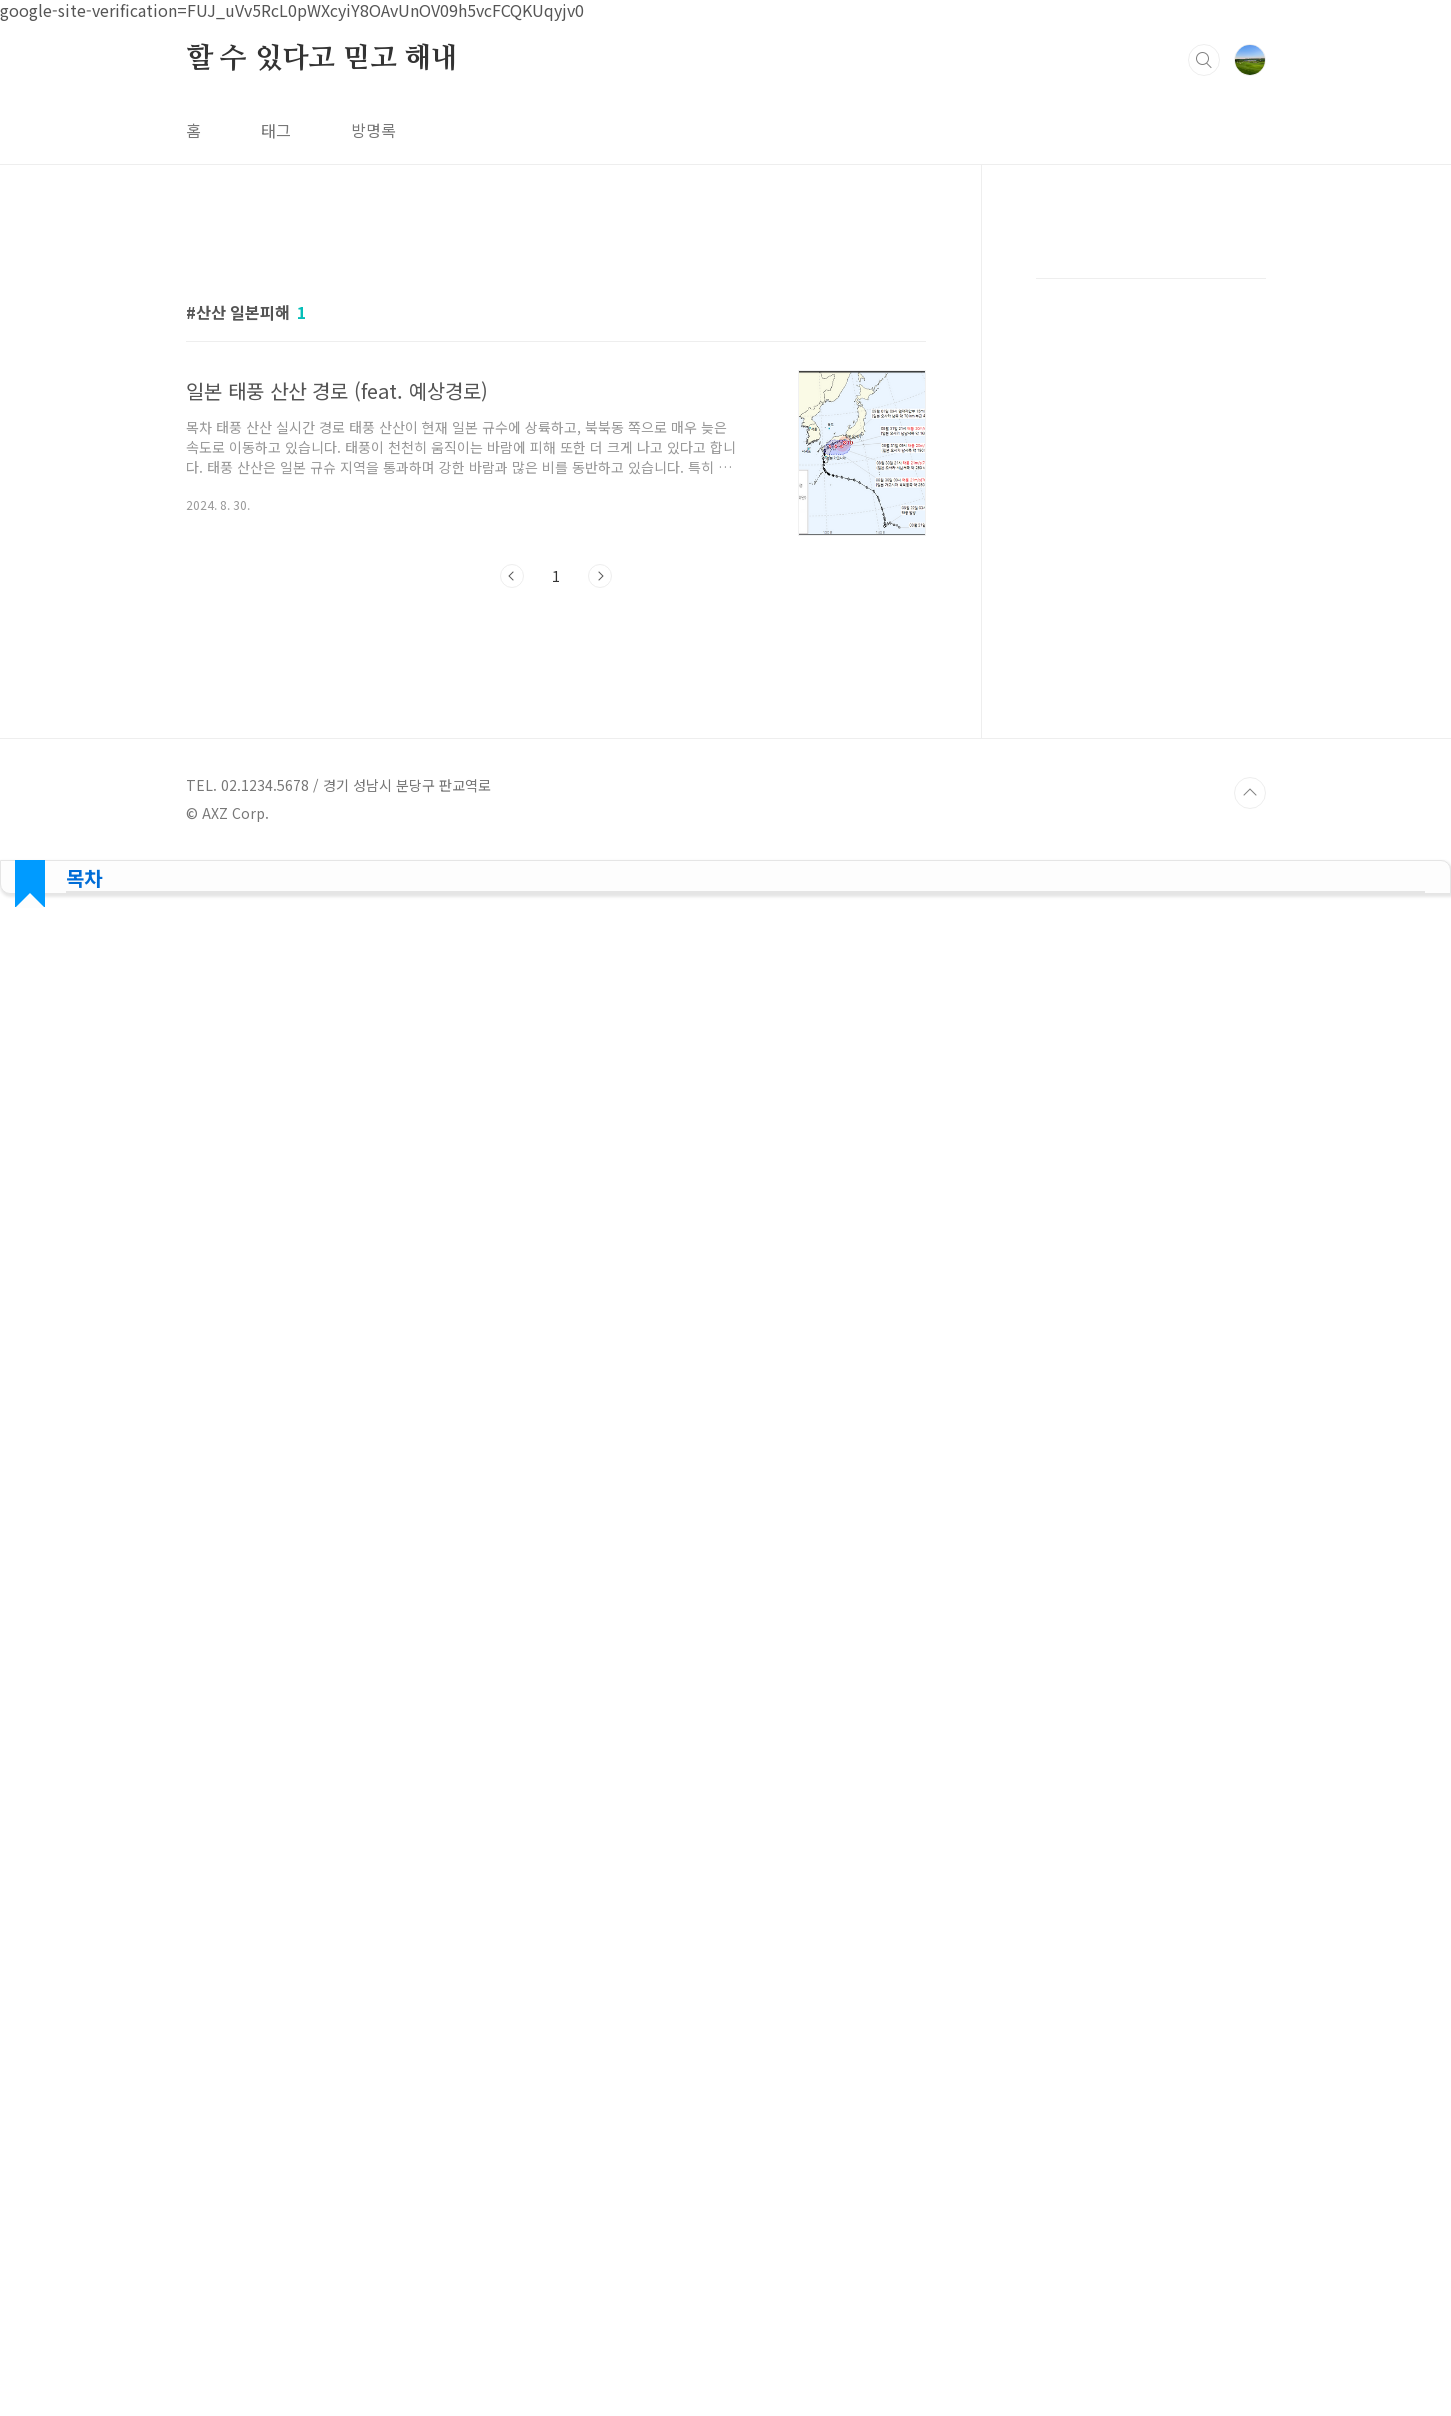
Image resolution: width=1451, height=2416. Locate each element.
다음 (600, 576)
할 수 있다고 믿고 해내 (322, 59)
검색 (1204, 60)
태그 (276, 130)
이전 (512, 576)
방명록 (373, 130)
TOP (1250, 793)
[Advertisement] (725, 944)
